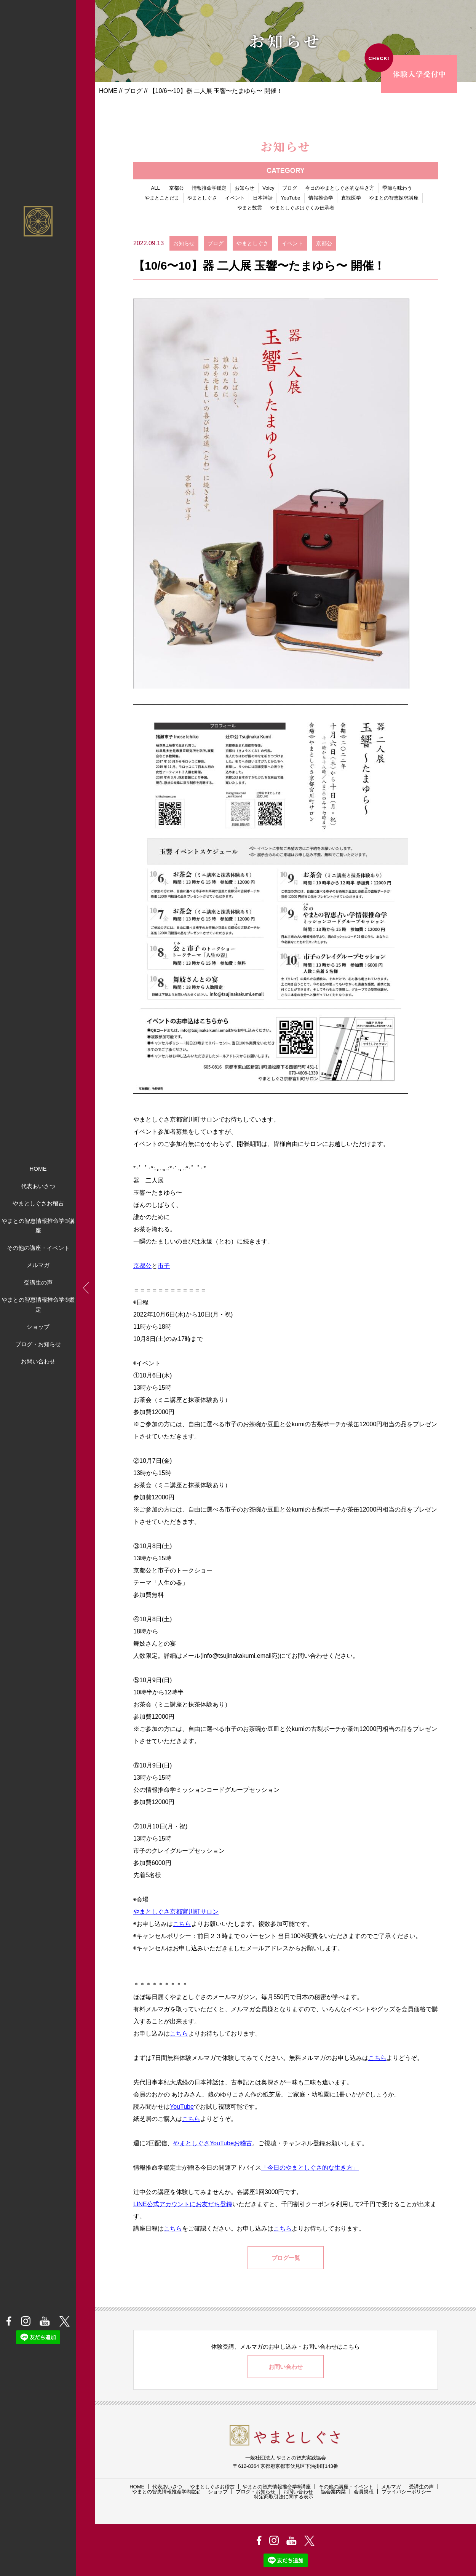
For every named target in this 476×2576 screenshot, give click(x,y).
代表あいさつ (38, 1186)
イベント (235, 198)
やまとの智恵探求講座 (393, 198)
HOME (38, 1168)
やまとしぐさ (202, 198)
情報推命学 (320, 198)
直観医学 (351, 198)
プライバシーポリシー (406, 2492)
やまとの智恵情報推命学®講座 (38, 1226)
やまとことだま (162, 198)
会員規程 (364, 2492)
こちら (182, 1924)
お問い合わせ (38, 1361)
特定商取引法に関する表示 (283, 2496)
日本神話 (263, 198)
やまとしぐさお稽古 (38, 1203)
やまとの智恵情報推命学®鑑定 (38, 1304)
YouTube (290, 198)
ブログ (133, 91)
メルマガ (38, 1265)
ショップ (38, 1326)
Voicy (268, 188)
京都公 (176, 188)
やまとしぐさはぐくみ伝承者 (302, 208)
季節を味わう (397, 188)
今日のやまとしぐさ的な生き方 (339, 188)
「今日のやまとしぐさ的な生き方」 (310, 2167)
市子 (164, 1265)
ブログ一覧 (286, 2258)
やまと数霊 (249, 208)
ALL (155, 188)
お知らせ (244, 188)
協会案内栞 (333, 2492)
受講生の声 (38, 1282)
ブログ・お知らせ (38, 1344)
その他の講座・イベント (38, 1248)
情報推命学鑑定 (209, 188)
